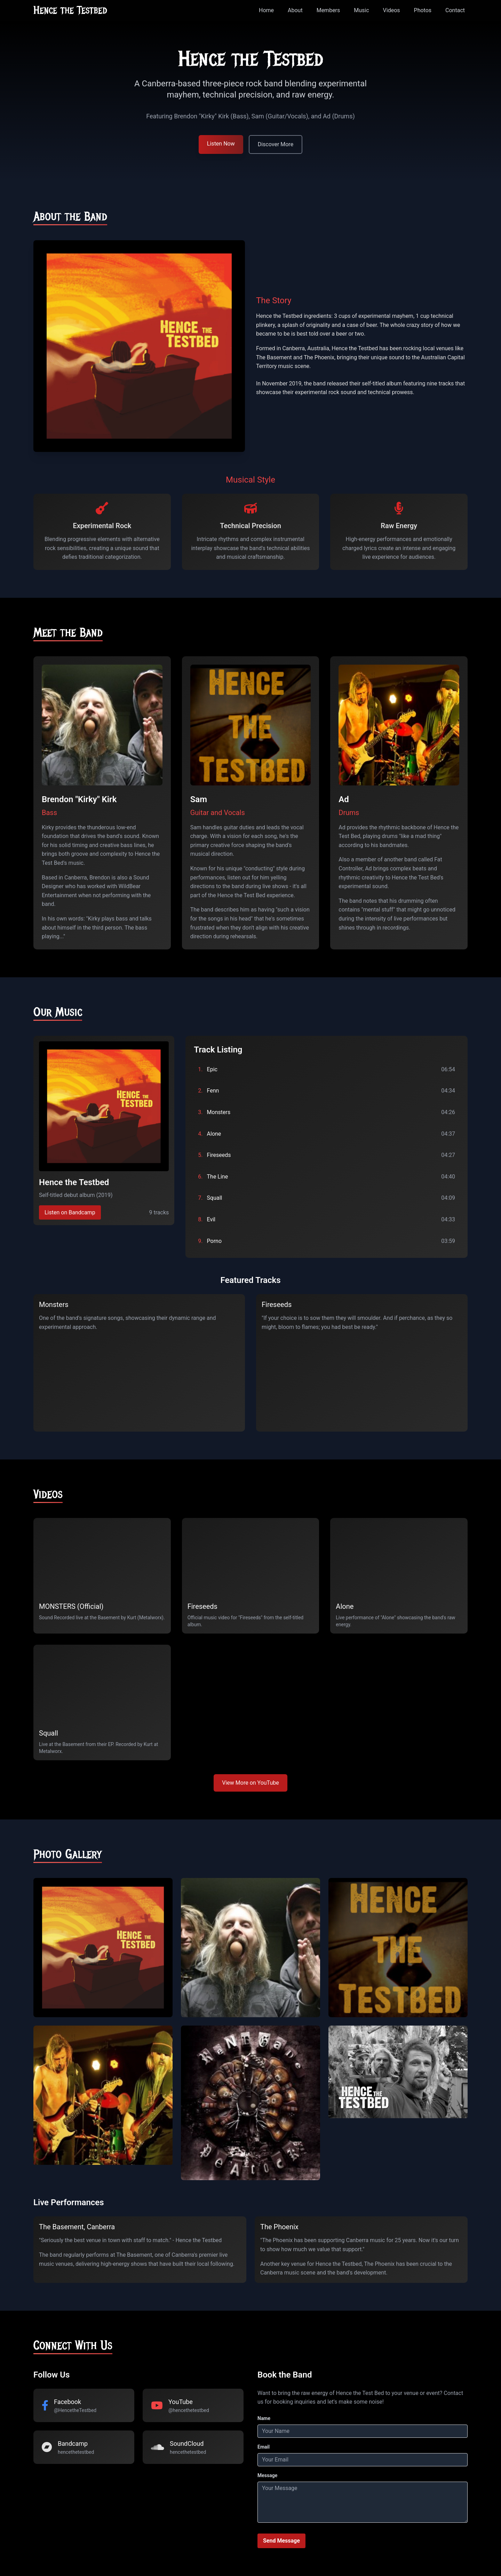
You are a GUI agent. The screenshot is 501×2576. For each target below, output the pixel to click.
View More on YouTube (250, 1782)
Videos (391, 10)
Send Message (281, 2540)
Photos (423, 10)
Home (266, 10)
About (295, 10)
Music (361, 10)
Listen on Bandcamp (70, 1212)
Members (328, 10)
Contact (455, 10)
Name (263, 2418)
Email (263, 2447)
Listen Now (221, 143)
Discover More (275, 144)
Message (267, 2475)
